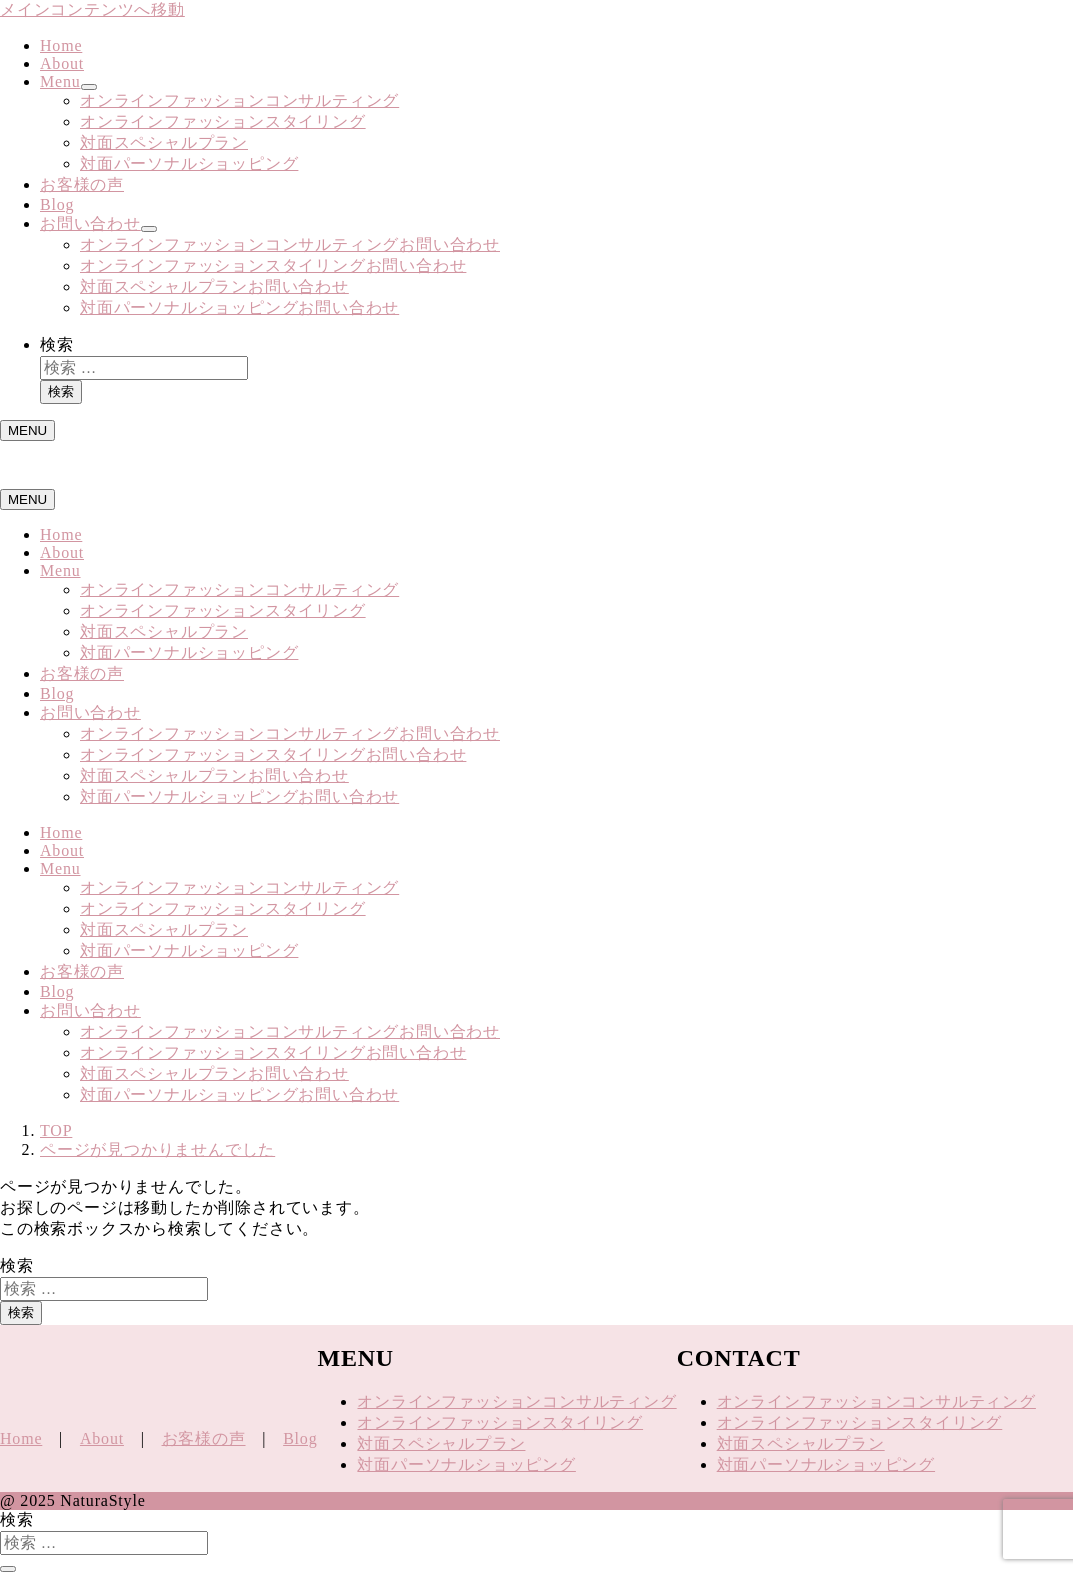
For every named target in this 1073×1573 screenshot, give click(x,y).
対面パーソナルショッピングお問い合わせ (239, 307)
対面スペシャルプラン (164, 142)
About (62, 63)
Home (61, 45)
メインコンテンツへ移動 (92, 9)
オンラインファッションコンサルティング (239, 100)
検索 (57, 344)
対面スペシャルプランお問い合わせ (214, 286)
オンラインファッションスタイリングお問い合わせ (273, 265)
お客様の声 (82, 184)
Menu (60, 81)
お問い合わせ (90, 223)
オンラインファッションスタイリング (223, 121)
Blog (57, 204)
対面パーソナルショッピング (189, 163)
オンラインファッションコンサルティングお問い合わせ (290, 244)
